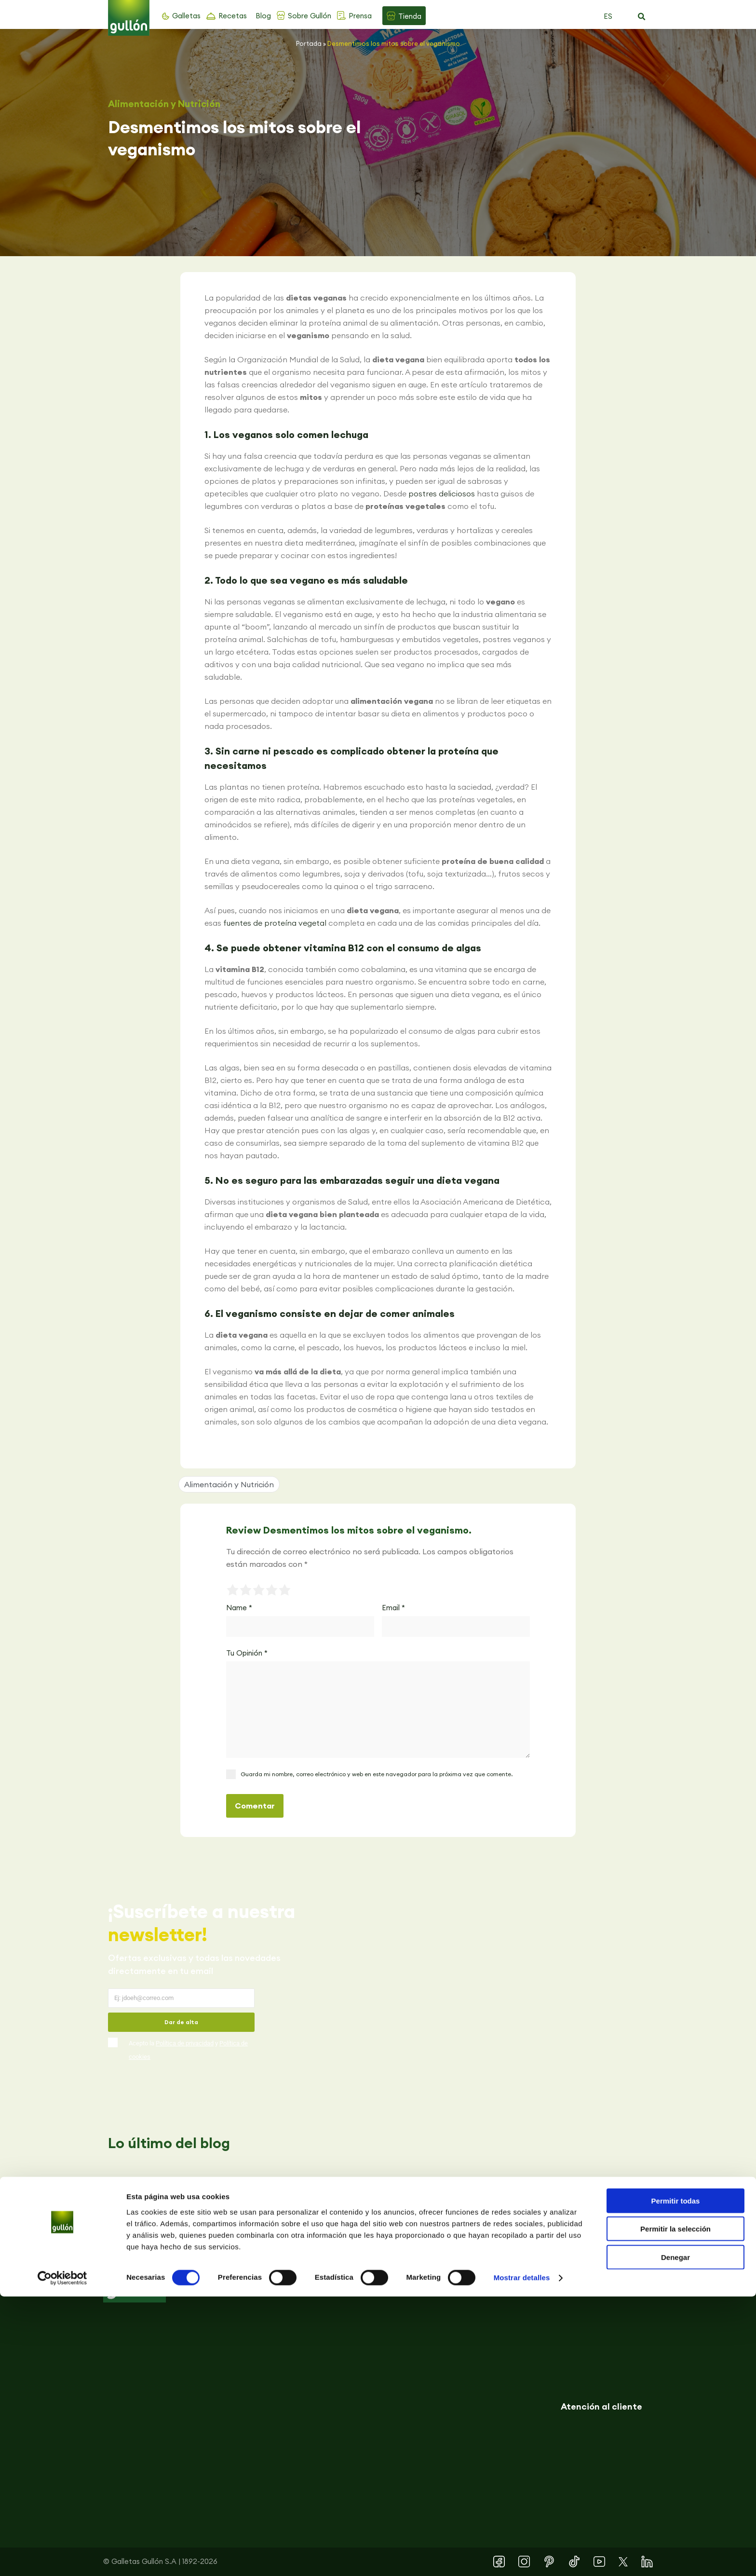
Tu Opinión (247, 1653)
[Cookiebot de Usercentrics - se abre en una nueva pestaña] (62, 2557)
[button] (641, 17)
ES (608, 16)
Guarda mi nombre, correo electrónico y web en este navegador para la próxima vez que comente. (377, 1774)
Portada (309, 43)
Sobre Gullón (309, 15)
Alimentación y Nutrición (164, 104)
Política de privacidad (185, 2043)
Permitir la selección (675, 2508)
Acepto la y (188, 2050)
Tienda (409, 16)
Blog (263, 15)
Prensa (360, 15)
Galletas (186, 15)
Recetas (232, 15)
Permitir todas (675, 2480)
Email (393, 1607)
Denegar (675, 2536)
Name (239, 1607)
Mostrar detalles (522, 2557)
